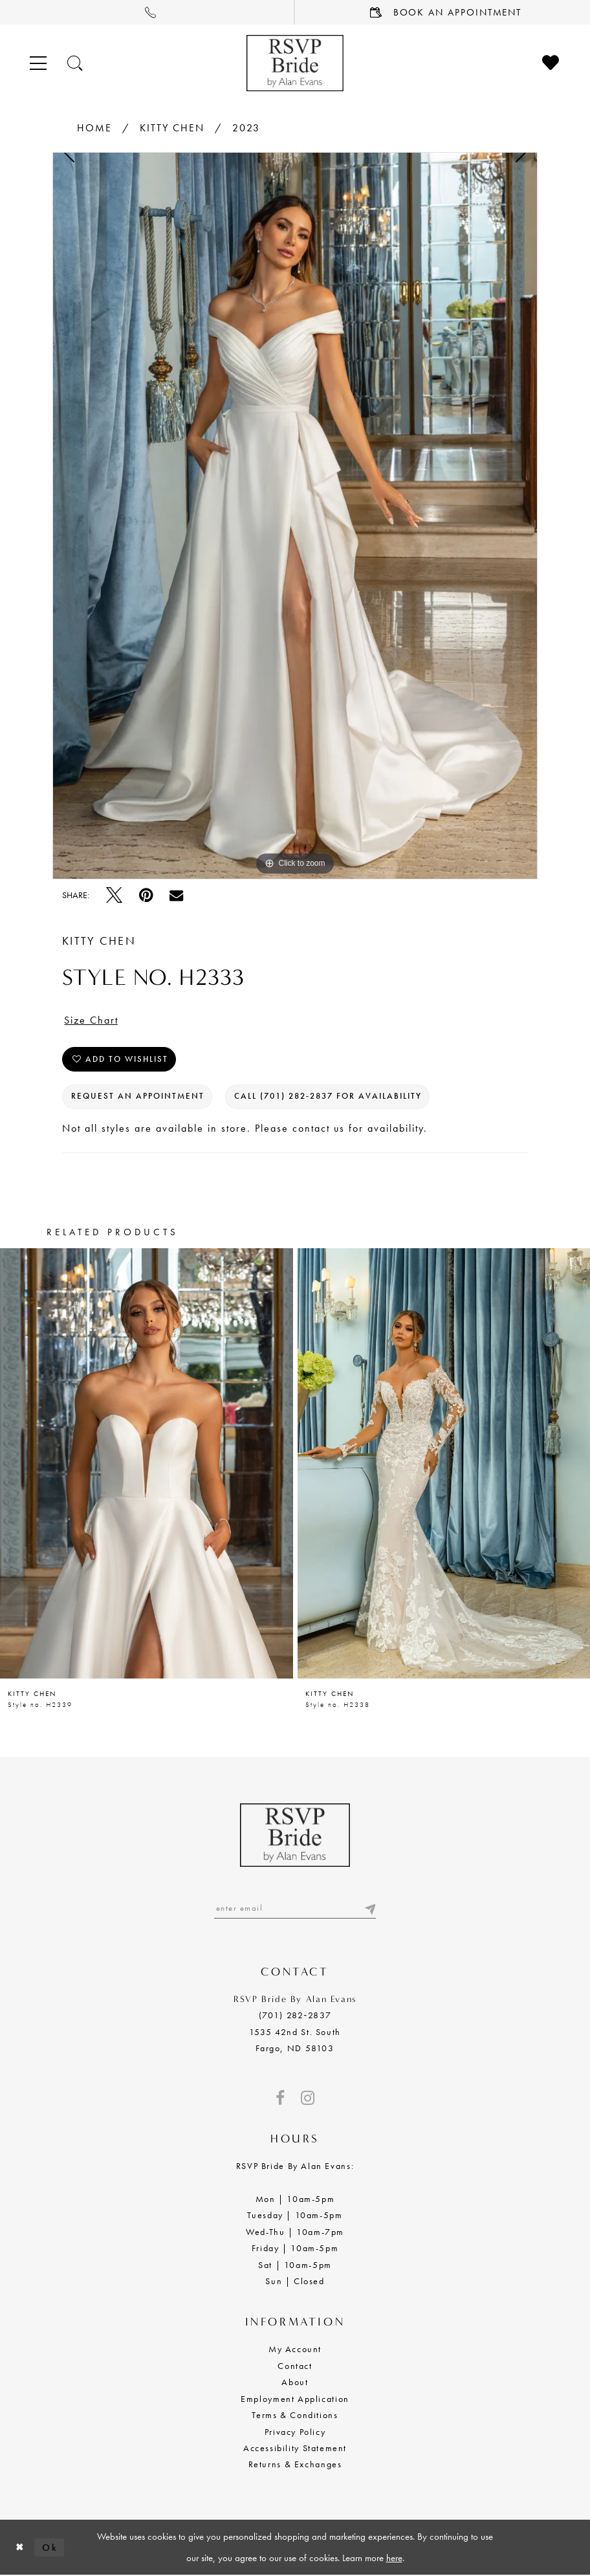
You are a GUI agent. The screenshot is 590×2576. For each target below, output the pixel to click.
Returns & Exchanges (295, 2465)
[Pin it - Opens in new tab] (146, 895)
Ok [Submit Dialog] (50, 2546)
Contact (295, 2366)
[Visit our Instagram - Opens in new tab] (307, 2098)
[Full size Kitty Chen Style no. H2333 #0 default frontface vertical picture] (295, 516)
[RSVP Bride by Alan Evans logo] (295, 63)
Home (94, 128)
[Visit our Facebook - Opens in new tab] (280, 2098)
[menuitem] (147, 12)
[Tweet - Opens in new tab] (114, 895)
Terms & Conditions (295, 2415)
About (294, 2382)
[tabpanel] (295, 516)
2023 (246, 128)
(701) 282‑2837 (295, 2015)
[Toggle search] (76, 63)
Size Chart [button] (91, 1021)
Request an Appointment (137, 1097)
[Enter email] (295, 1908)
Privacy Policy (295, 2432)
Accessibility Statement (295, 2448)
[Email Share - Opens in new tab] (176, 895)
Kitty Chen (172, 128)
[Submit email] (369, 1908)
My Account (295, 2349)
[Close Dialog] (20, 2547)
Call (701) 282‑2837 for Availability (328, 1097)
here (394, 2557)
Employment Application (295, 2399)
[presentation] (146, 1463)
